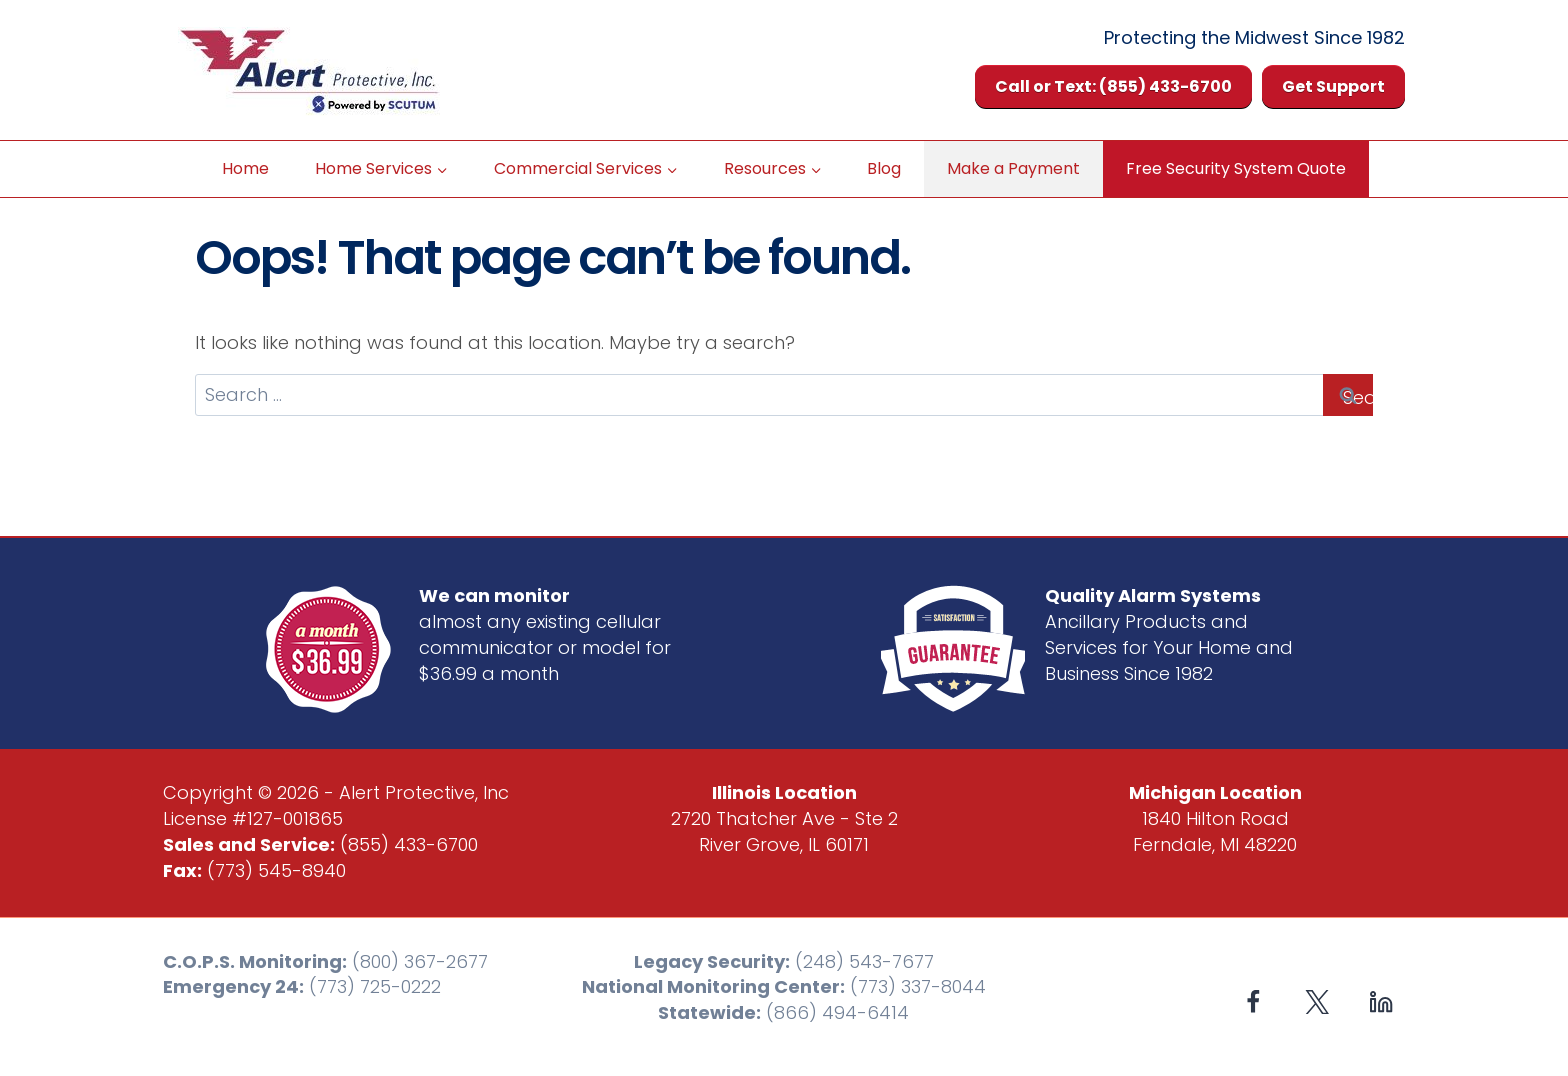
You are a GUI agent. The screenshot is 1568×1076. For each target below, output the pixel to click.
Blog (884, 168)
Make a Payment (1013, 168)
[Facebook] (1253, 1002)
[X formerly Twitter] (1317, 1002)
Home (245, 168)
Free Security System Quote (1236, 168)
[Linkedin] (1380, 1002)
